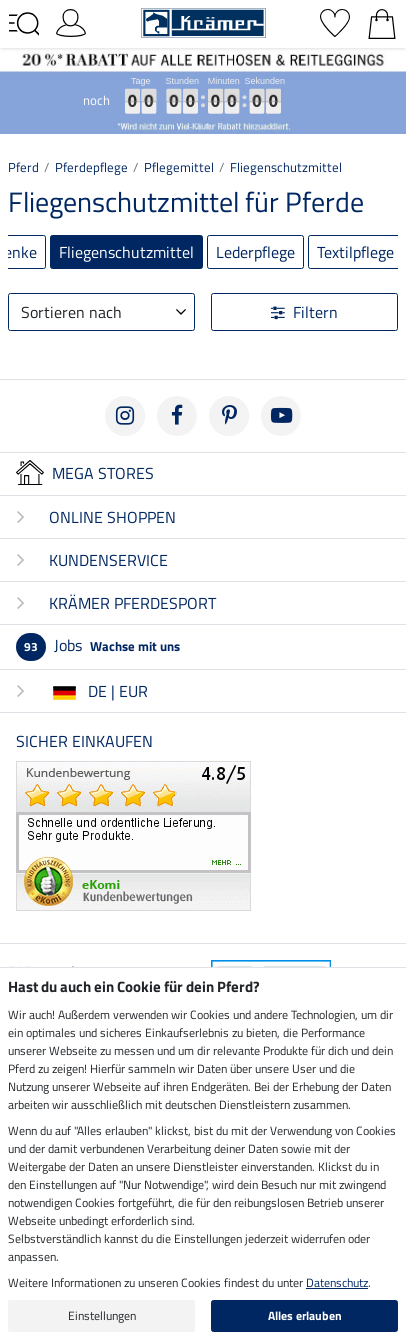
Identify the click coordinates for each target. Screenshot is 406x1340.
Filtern (304, 312)
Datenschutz (337, 1282)
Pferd (23, 167)
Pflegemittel (179, 167)
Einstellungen (102, 1315)
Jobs (98, 645)
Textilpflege (355, 252)
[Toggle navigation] (24, 24)
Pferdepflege (91, 167)
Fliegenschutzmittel (286, 167)
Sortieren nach (71, 312)
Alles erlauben (305, 1315)
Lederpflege (255, 252)
